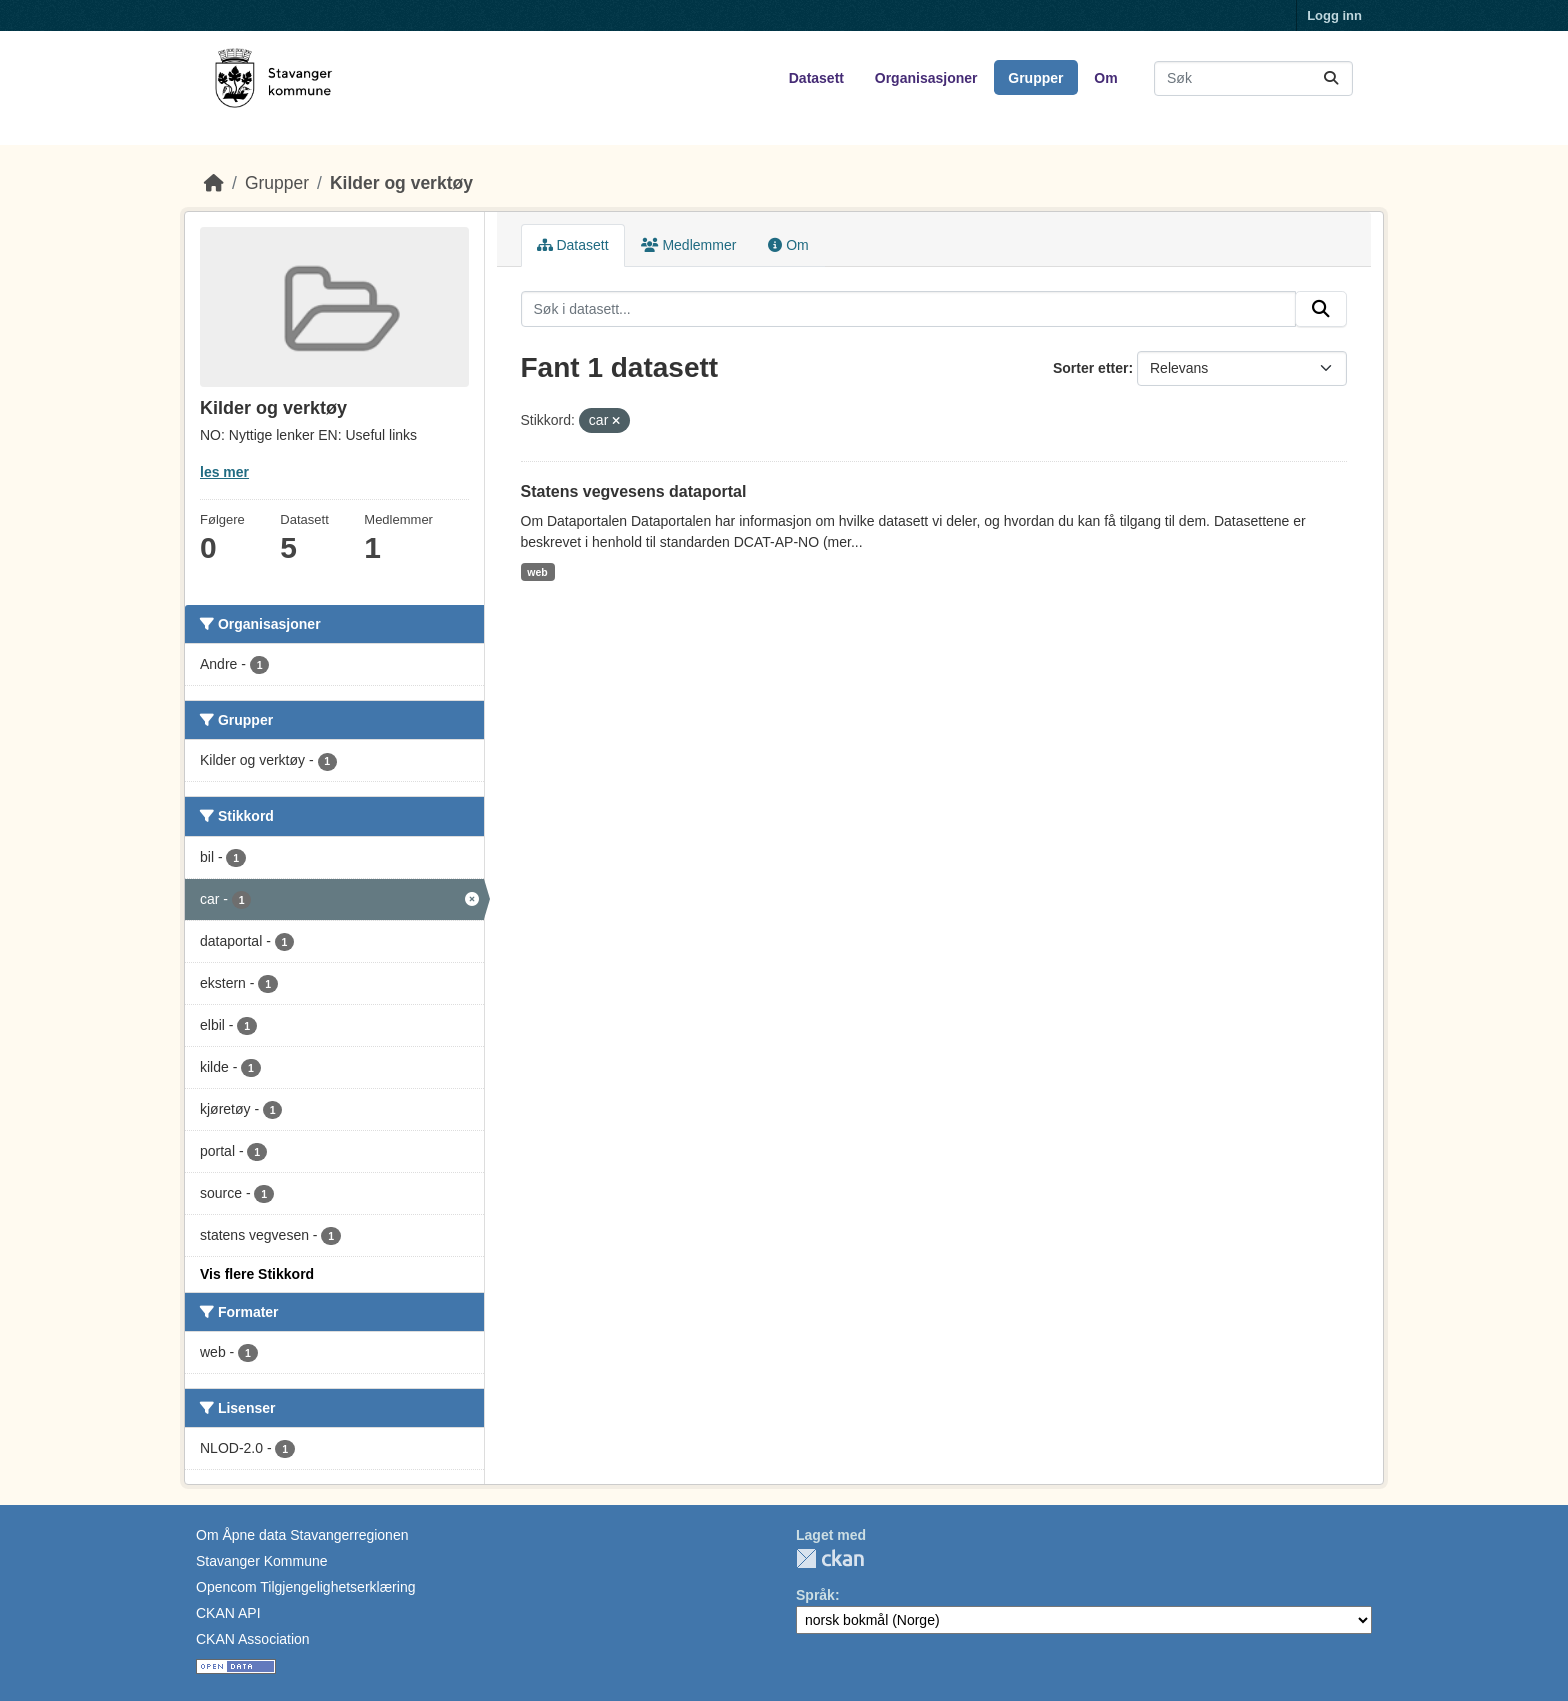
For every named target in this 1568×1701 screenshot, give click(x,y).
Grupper (1035, 78)
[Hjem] (214, 183)
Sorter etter (1090, 368)
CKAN (830, 1558)
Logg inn (1334, 15)
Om (1105, 78)
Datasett (816, 78)
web (537, 572)
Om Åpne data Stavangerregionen (302, 1535)
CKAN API (228, 1613)
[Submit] (1331, 78)
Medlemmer (689, 245)
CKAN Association (253, 1639)
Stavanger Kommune (262, 1561)
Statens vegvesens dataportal (634, 491)
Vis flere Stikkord (257, 1274)
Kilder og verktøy (401, 183)
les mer (224, 472)
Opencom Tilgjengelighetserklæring (305, 1587)
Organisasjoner (926, 78)
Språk (815, 1595)
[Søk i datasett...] (1253, 78)
